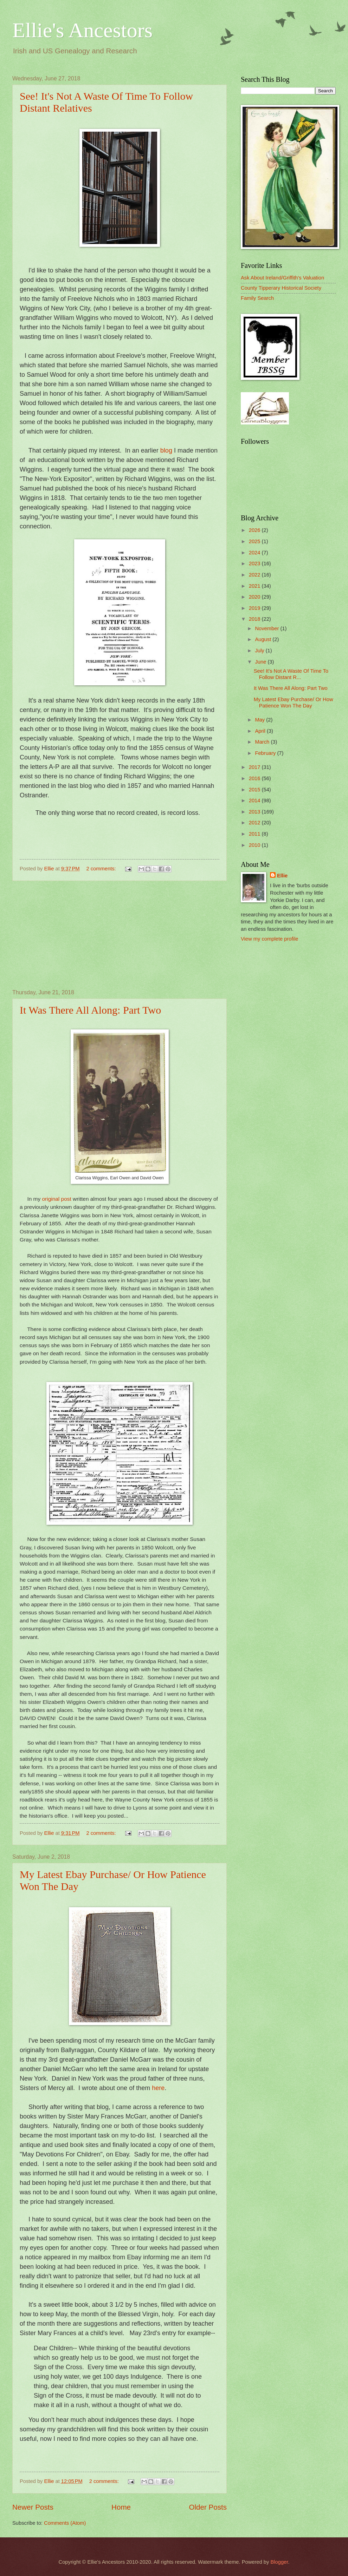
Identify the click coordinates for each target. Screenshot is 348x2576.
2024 (255, 552)
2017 (255, 767)
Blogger (279, 2562)
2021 (255, 586)
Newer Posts (32, 2507)
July (260, 650)
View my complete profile (269, 939)
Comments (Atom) (65, 2523)
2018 (255, 619)
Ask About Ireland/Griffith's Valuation (282, 278)
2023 (255, 563)
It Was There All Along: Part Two (90, 1010)
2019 (255, 608)
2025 (255, 541)
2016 (255, 778)
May (260, 720)
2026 (255, 530)
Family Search (257, 298)
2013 (255, 812)
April (261, 731)
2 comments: (101, 868)
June (261, 662)
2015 (255, 789)
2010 (255, 845)
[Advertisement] (119, 935)
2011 (255, 834)
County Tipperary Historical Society (281, 288)
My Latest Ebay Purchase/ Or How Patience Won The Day (293, 703)
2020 (255, 597)
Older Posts (208, 2507)
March (263, 742)
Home (121, 2507)
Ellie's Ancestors (82, 30)
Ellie (282, 875)
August (263, 639)
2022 (255, 575)
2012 (255, 822)
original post (56, 1199)
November (267, 628)
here (158, 2087)
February (266, 753)
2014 (255, 800)
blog (166, 450)
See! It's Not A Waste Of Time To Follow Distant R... (291, 674)
